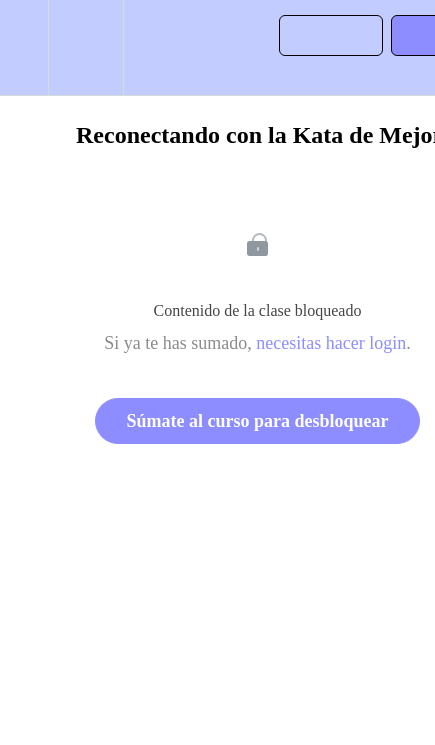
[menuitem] (85, 47)
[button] (24, 47)
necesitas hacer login (331, 343)
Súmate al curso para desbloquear (257, 421)
